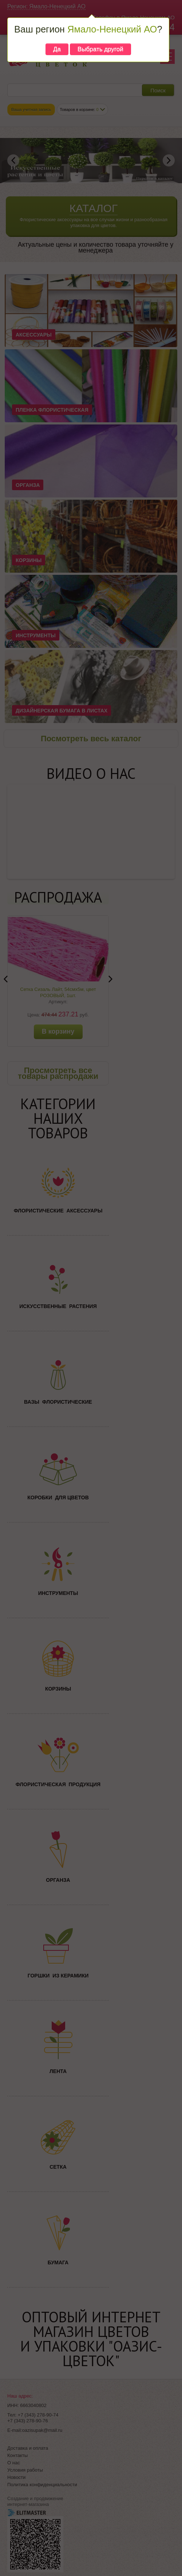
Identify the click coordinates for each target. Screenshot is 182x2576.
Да (57, 49)
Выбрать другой (100, 49)
